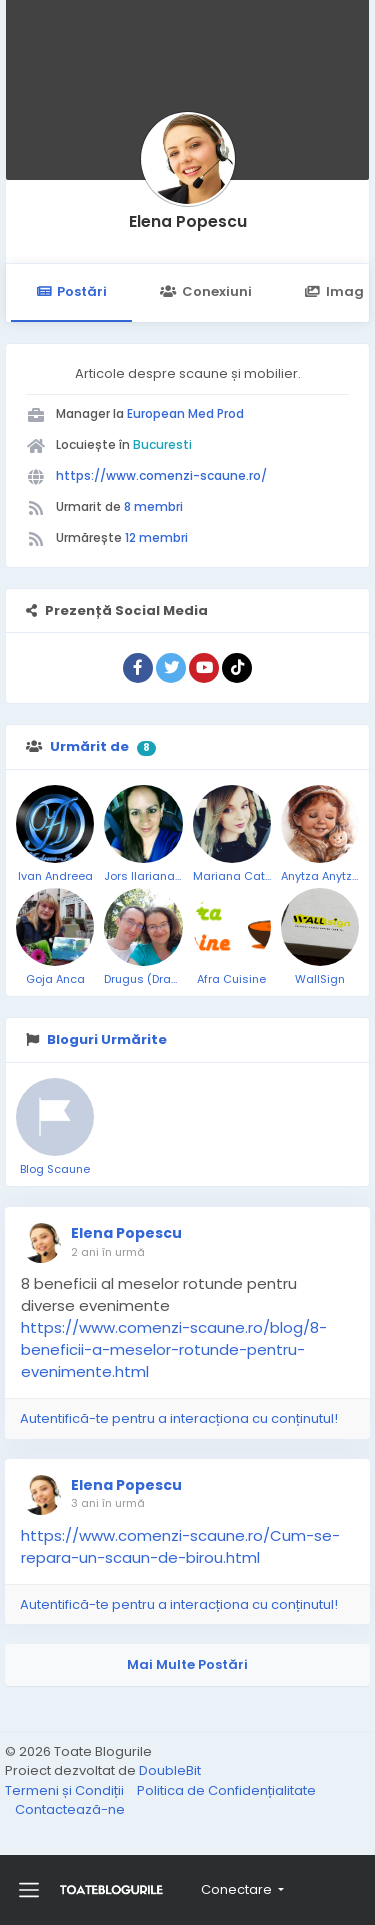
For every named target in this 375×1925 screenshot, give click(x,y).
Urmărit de (89, 746)
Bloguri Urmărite (107, 1039)
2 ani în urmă (108, 1252)
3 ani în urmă (108, 1503)
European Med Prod (185, 413)
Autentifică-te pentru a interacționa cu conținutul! (179, 1418)
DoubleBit (170, 1770)
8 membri (153, 506)
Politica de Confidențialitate (226, 1790)
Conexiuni (205, 291)
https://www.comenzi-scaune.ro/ (161, 475)
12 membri (156, 537)
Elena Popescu (188, 221)
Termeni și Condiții (66, 1790)
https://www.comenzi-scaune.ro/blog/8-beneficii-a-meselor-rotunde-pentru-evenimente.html (174, 1349)
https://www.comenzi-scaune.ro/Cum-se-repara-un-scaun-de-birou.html (180, 1546)
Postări (71, 291)
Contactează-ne (70, 1809)
